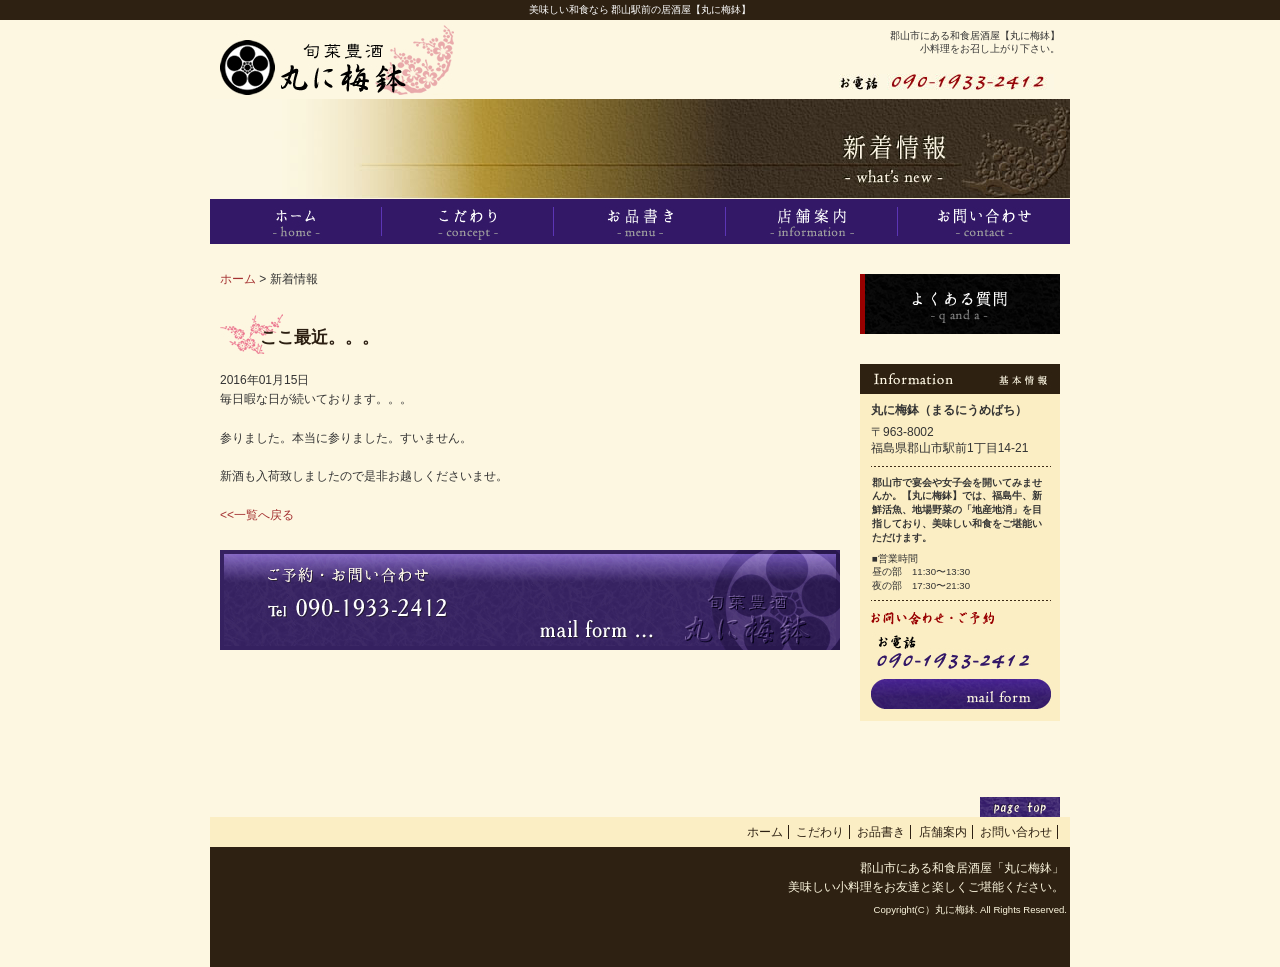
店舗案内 (943, 832)
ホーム (238, 279)
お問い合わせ (1016, 832)
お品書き (881, 832)
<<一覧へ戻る (257, 515)
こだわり (820, 832)
